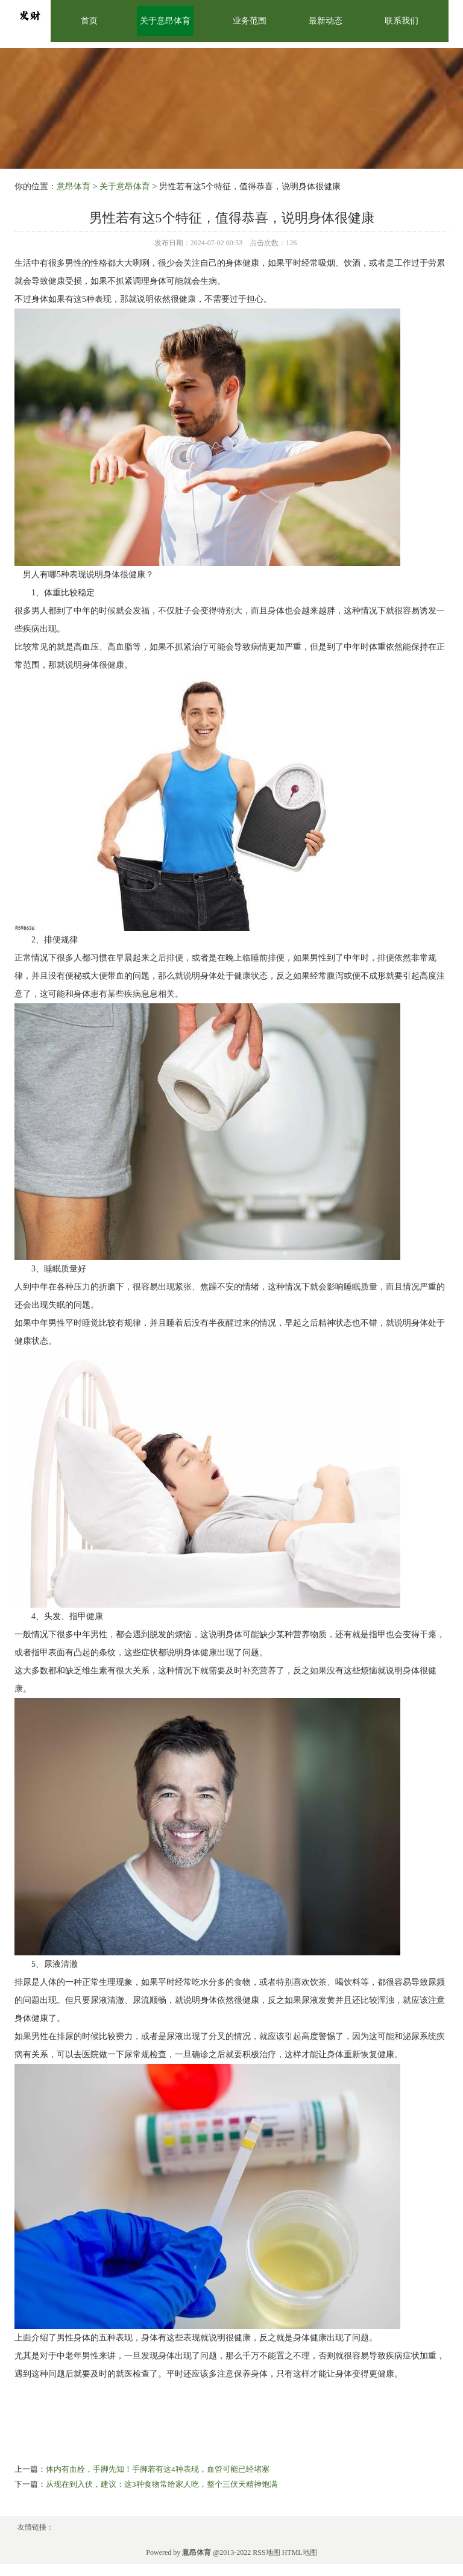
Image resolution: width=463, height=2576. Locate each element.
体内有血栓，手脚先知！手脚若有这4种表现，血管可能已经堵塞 (157, 2469)
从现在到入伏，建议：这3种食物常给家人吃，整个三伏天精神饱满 (161, 2484)
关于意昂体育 (165, 20)
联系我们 (401, 20)
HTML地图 (299, 2552)
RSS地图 (266, 2552)
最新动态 (325, 20)
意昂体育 (73, 186)
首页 (89, 20)
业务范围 (249, 20)
